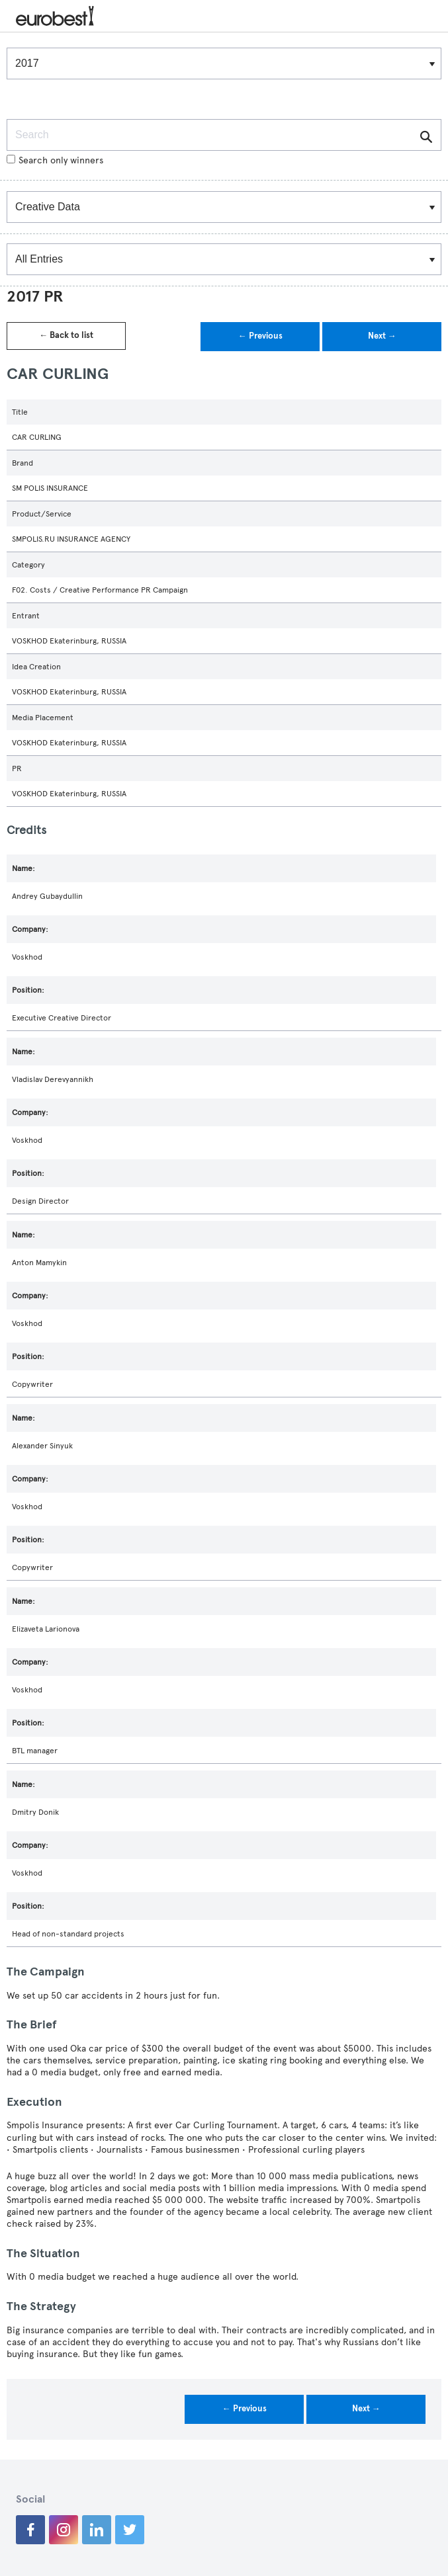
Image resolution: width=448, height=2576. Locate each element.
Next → (382, 336)
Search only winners (55, 160)
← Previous (260, 336)
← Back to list (66, 335)
